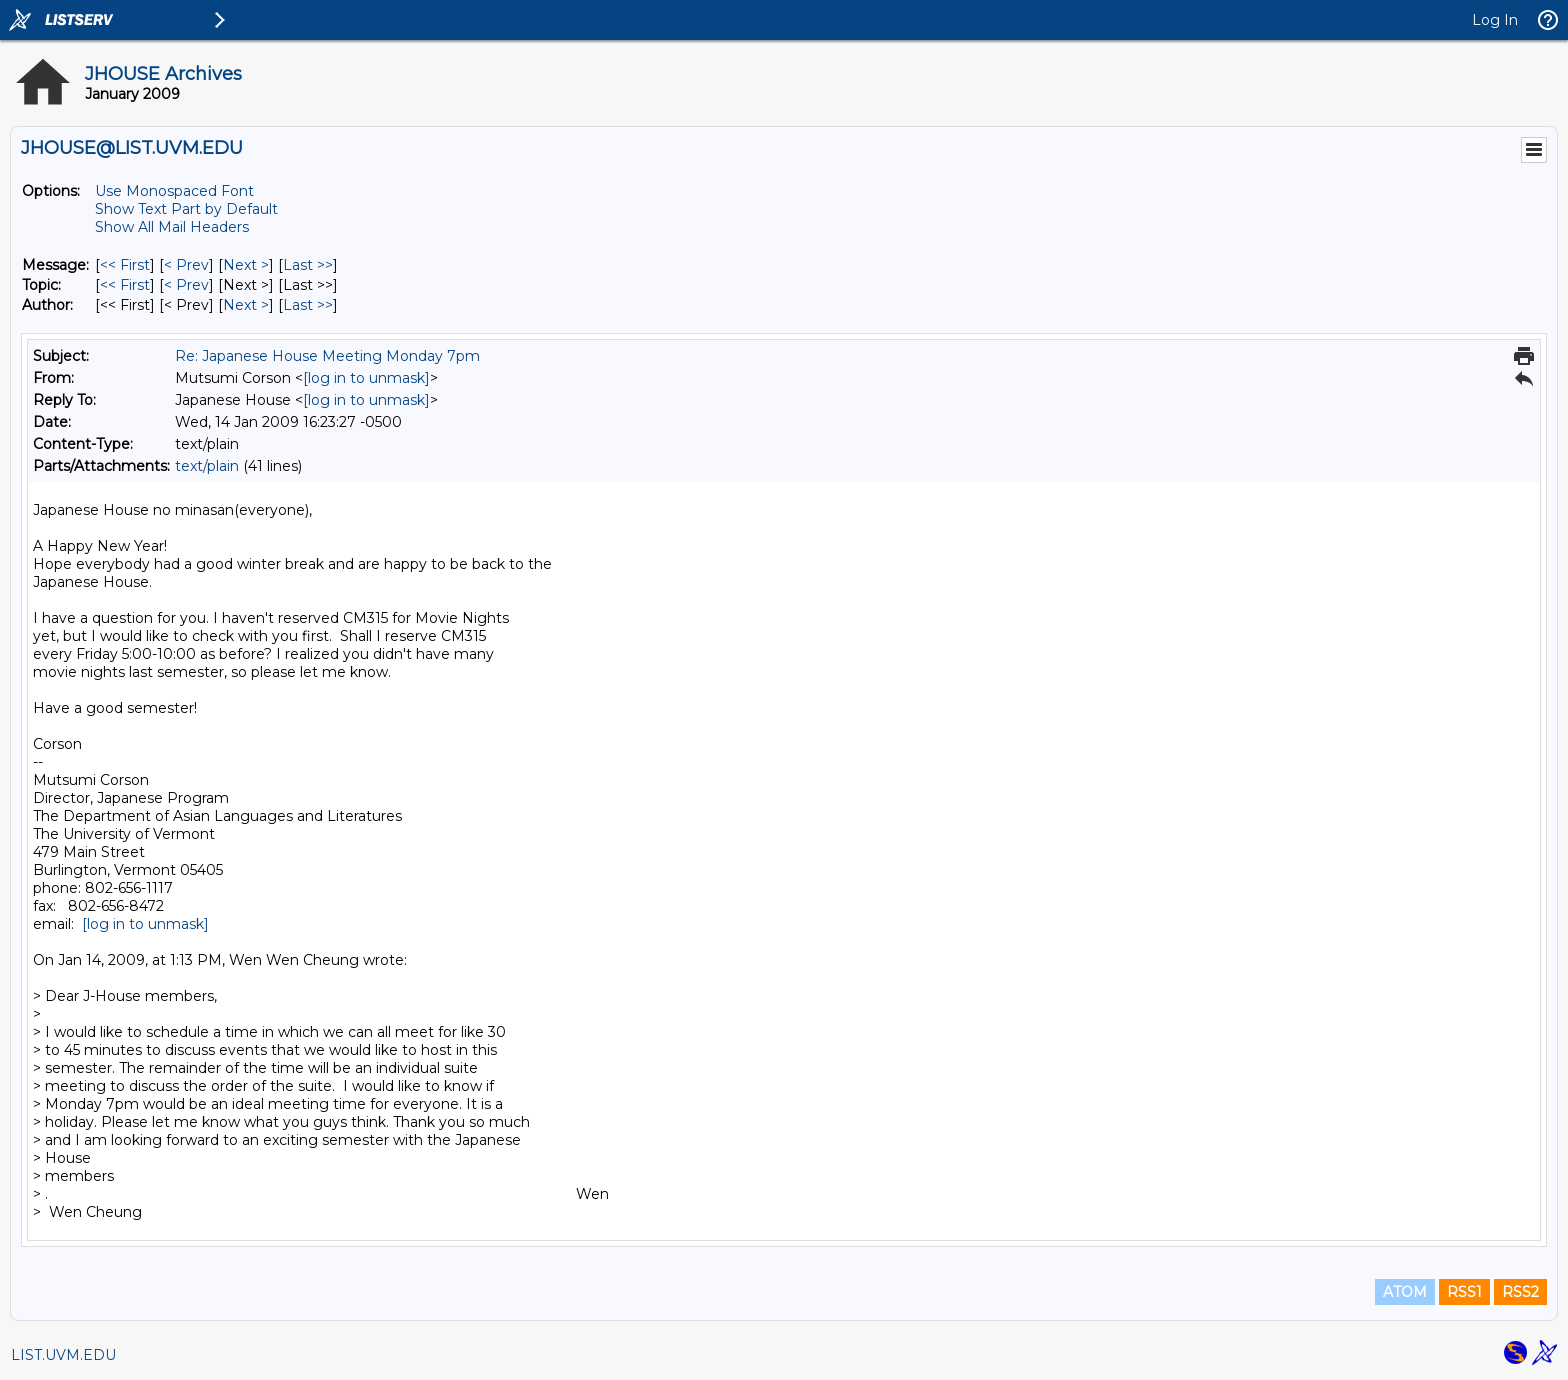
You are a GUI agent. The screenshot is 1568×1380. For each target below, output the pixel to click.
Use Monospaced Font (174, 191)
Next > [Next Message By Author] (246, 305)
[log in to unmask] (366, 378)
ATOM (1405, 1292)
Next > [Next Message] (246, 265)
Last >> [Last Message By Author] (308, 305)
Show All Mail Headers (172, 227)
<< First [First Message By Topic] (125, 285)
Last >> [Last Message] (308, 265)
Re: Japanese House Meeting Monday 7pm (327, 356)
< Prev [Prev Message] (186, 265)
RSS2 (1520, 1292)
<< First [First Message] (125, 265)
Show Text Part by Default (186, 209)
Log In (1495, 20)
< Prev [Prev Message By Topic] (186, 285)
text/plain (207, 466)
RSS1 (1464, 1292)
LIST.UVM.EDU (63, 1355)
